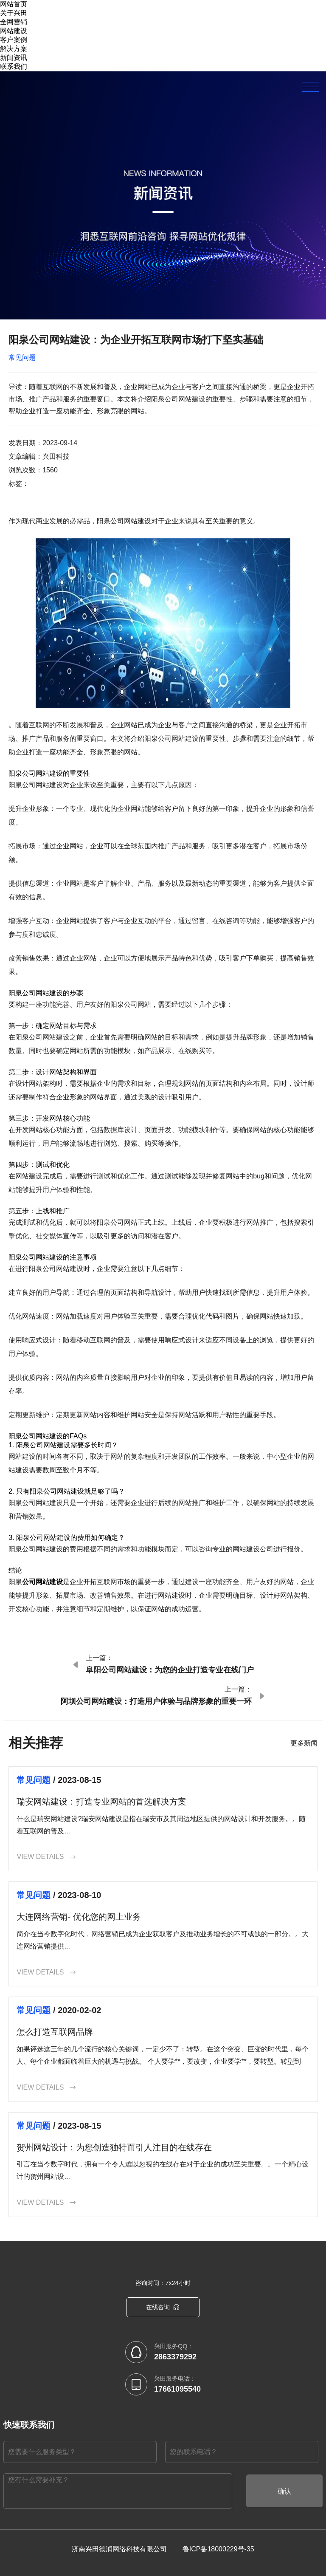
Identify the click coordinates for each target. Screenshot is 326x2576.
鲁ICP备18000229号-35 (218, 2549)
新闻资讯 (13, 57)
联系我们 (13, 66)
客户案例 (13, 39)
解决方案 (13, 48)
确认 (284, 2491)
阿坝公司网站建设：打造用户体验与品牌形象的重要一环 (156, 1701)
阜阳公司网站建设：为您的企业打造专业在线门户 (170, 1670)
